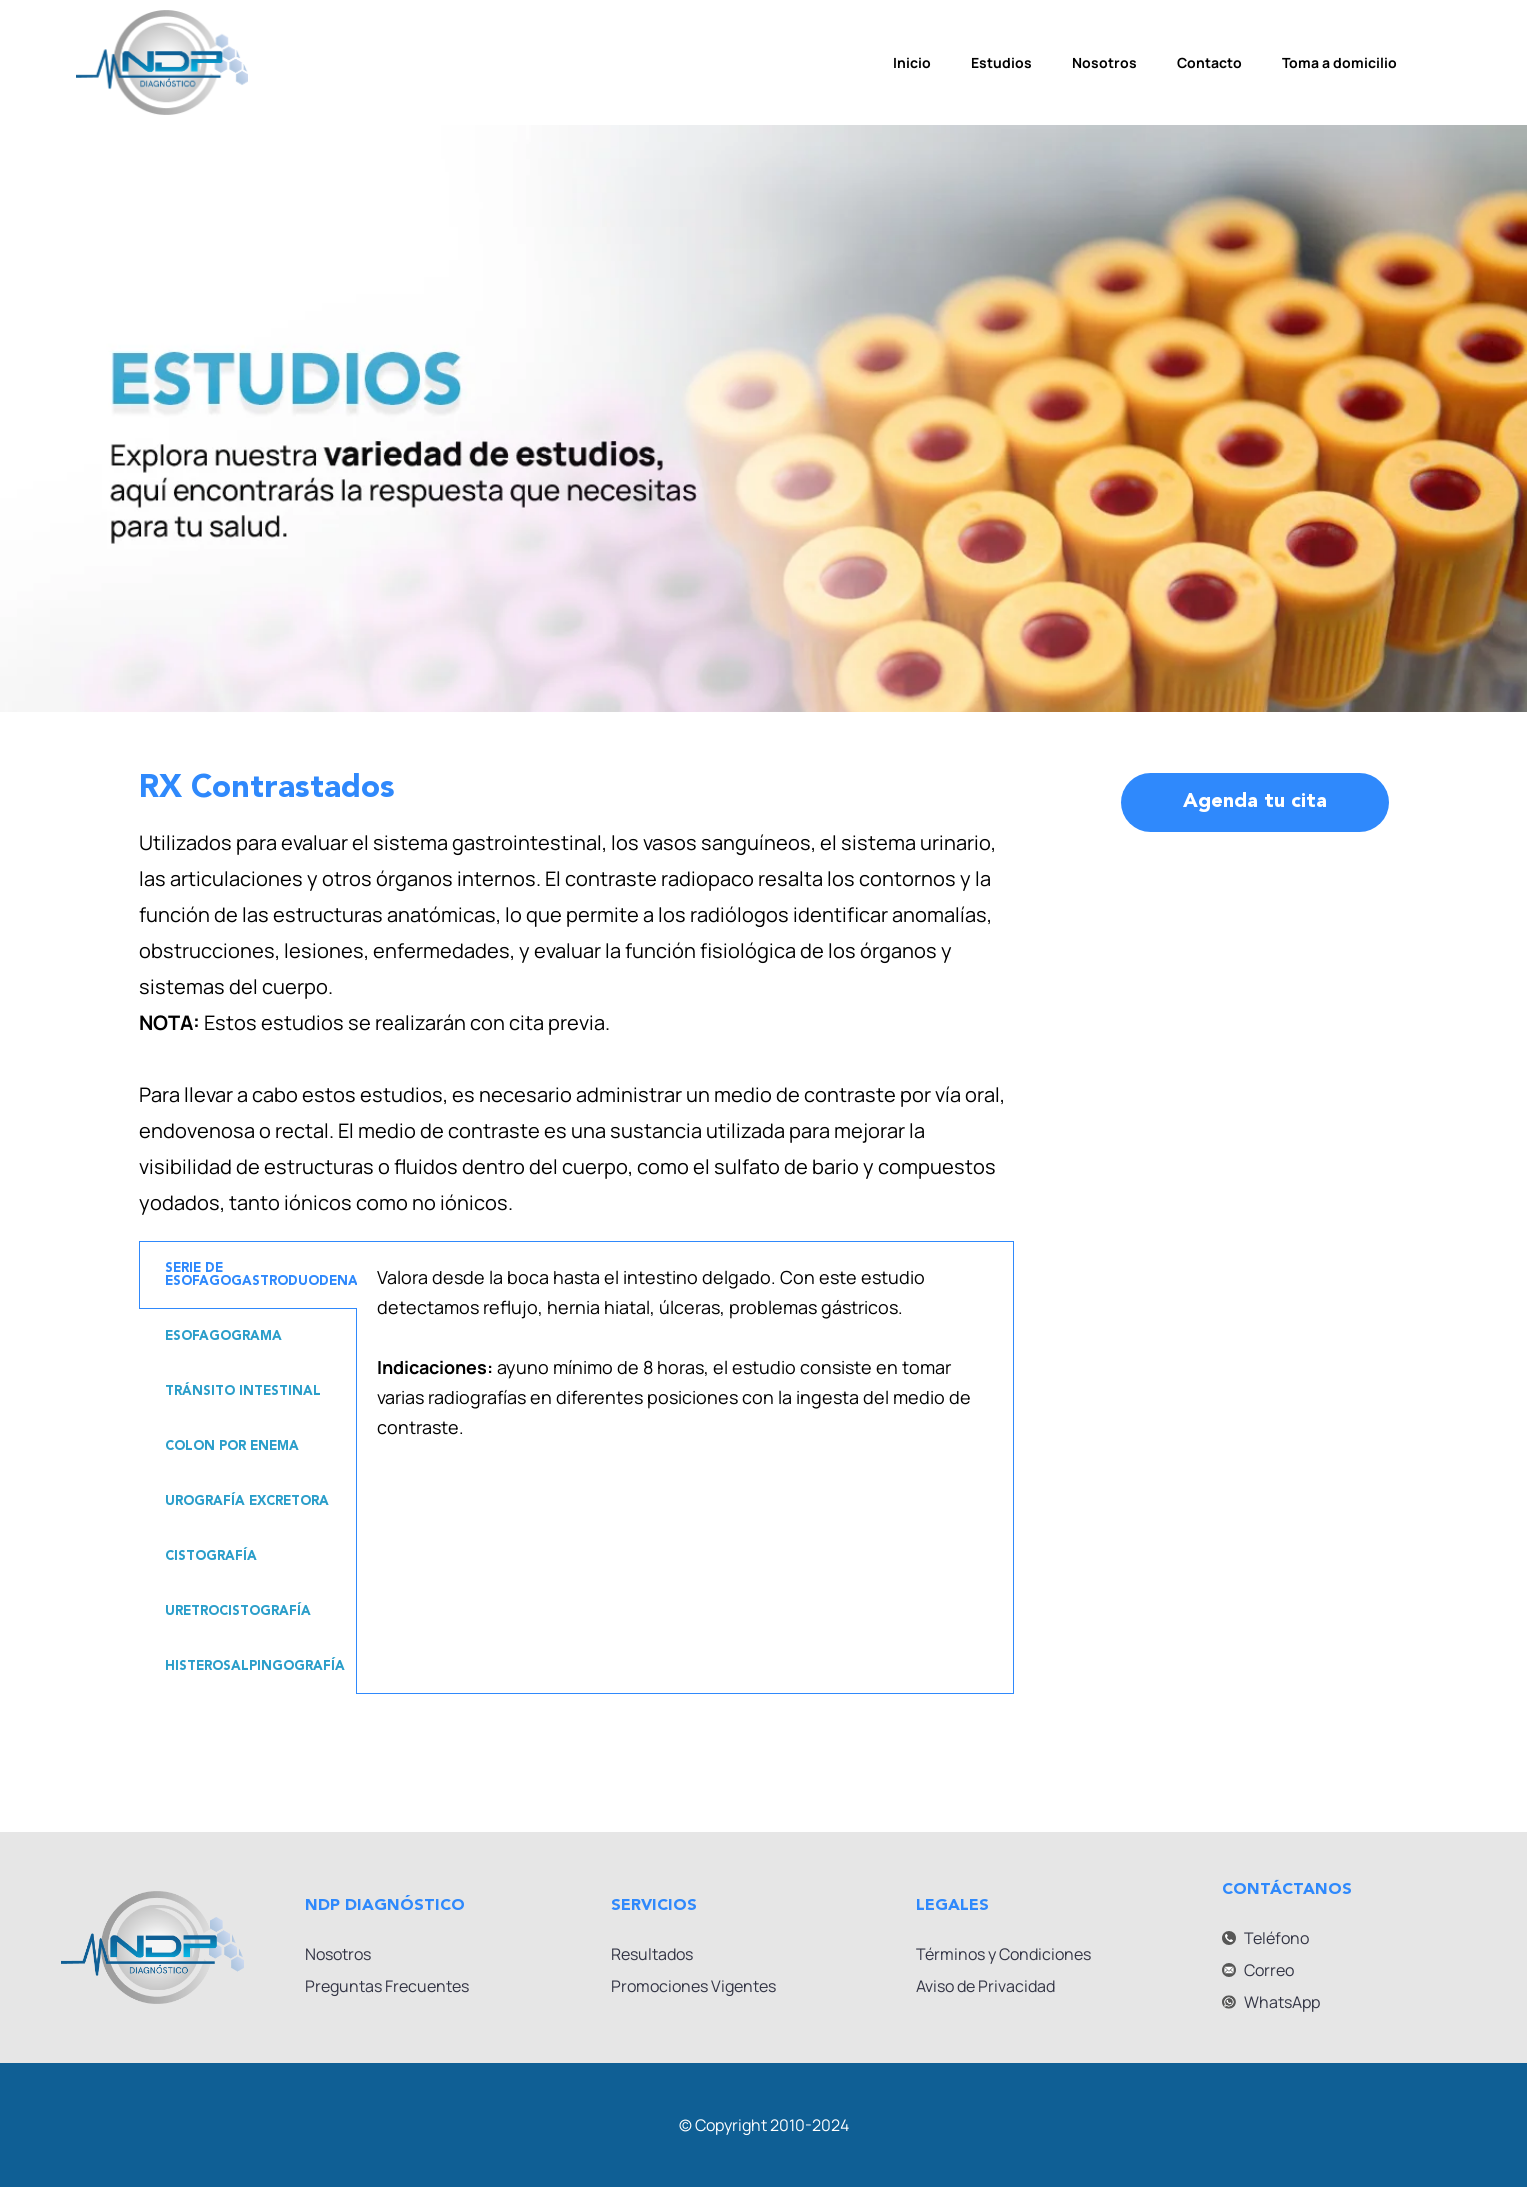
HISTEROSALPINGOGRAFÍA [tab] (255, 1666)
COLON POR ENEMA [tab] (232, 1446)
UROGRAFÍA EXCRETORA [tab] (247, 1501)
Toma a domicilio (1339, 62)
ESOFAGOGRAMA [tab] (223, 1336)
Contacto (1209, 62)
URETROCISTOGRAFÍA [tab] (238, 1611)
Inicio (912, 62)
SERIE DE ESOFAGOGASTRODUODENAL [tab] (261, 1275)
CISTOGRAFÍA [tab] (211, 1556)
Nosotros (1104, 62)
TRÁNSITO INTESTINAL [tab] (243, 1391)
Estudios (1001, 62)
